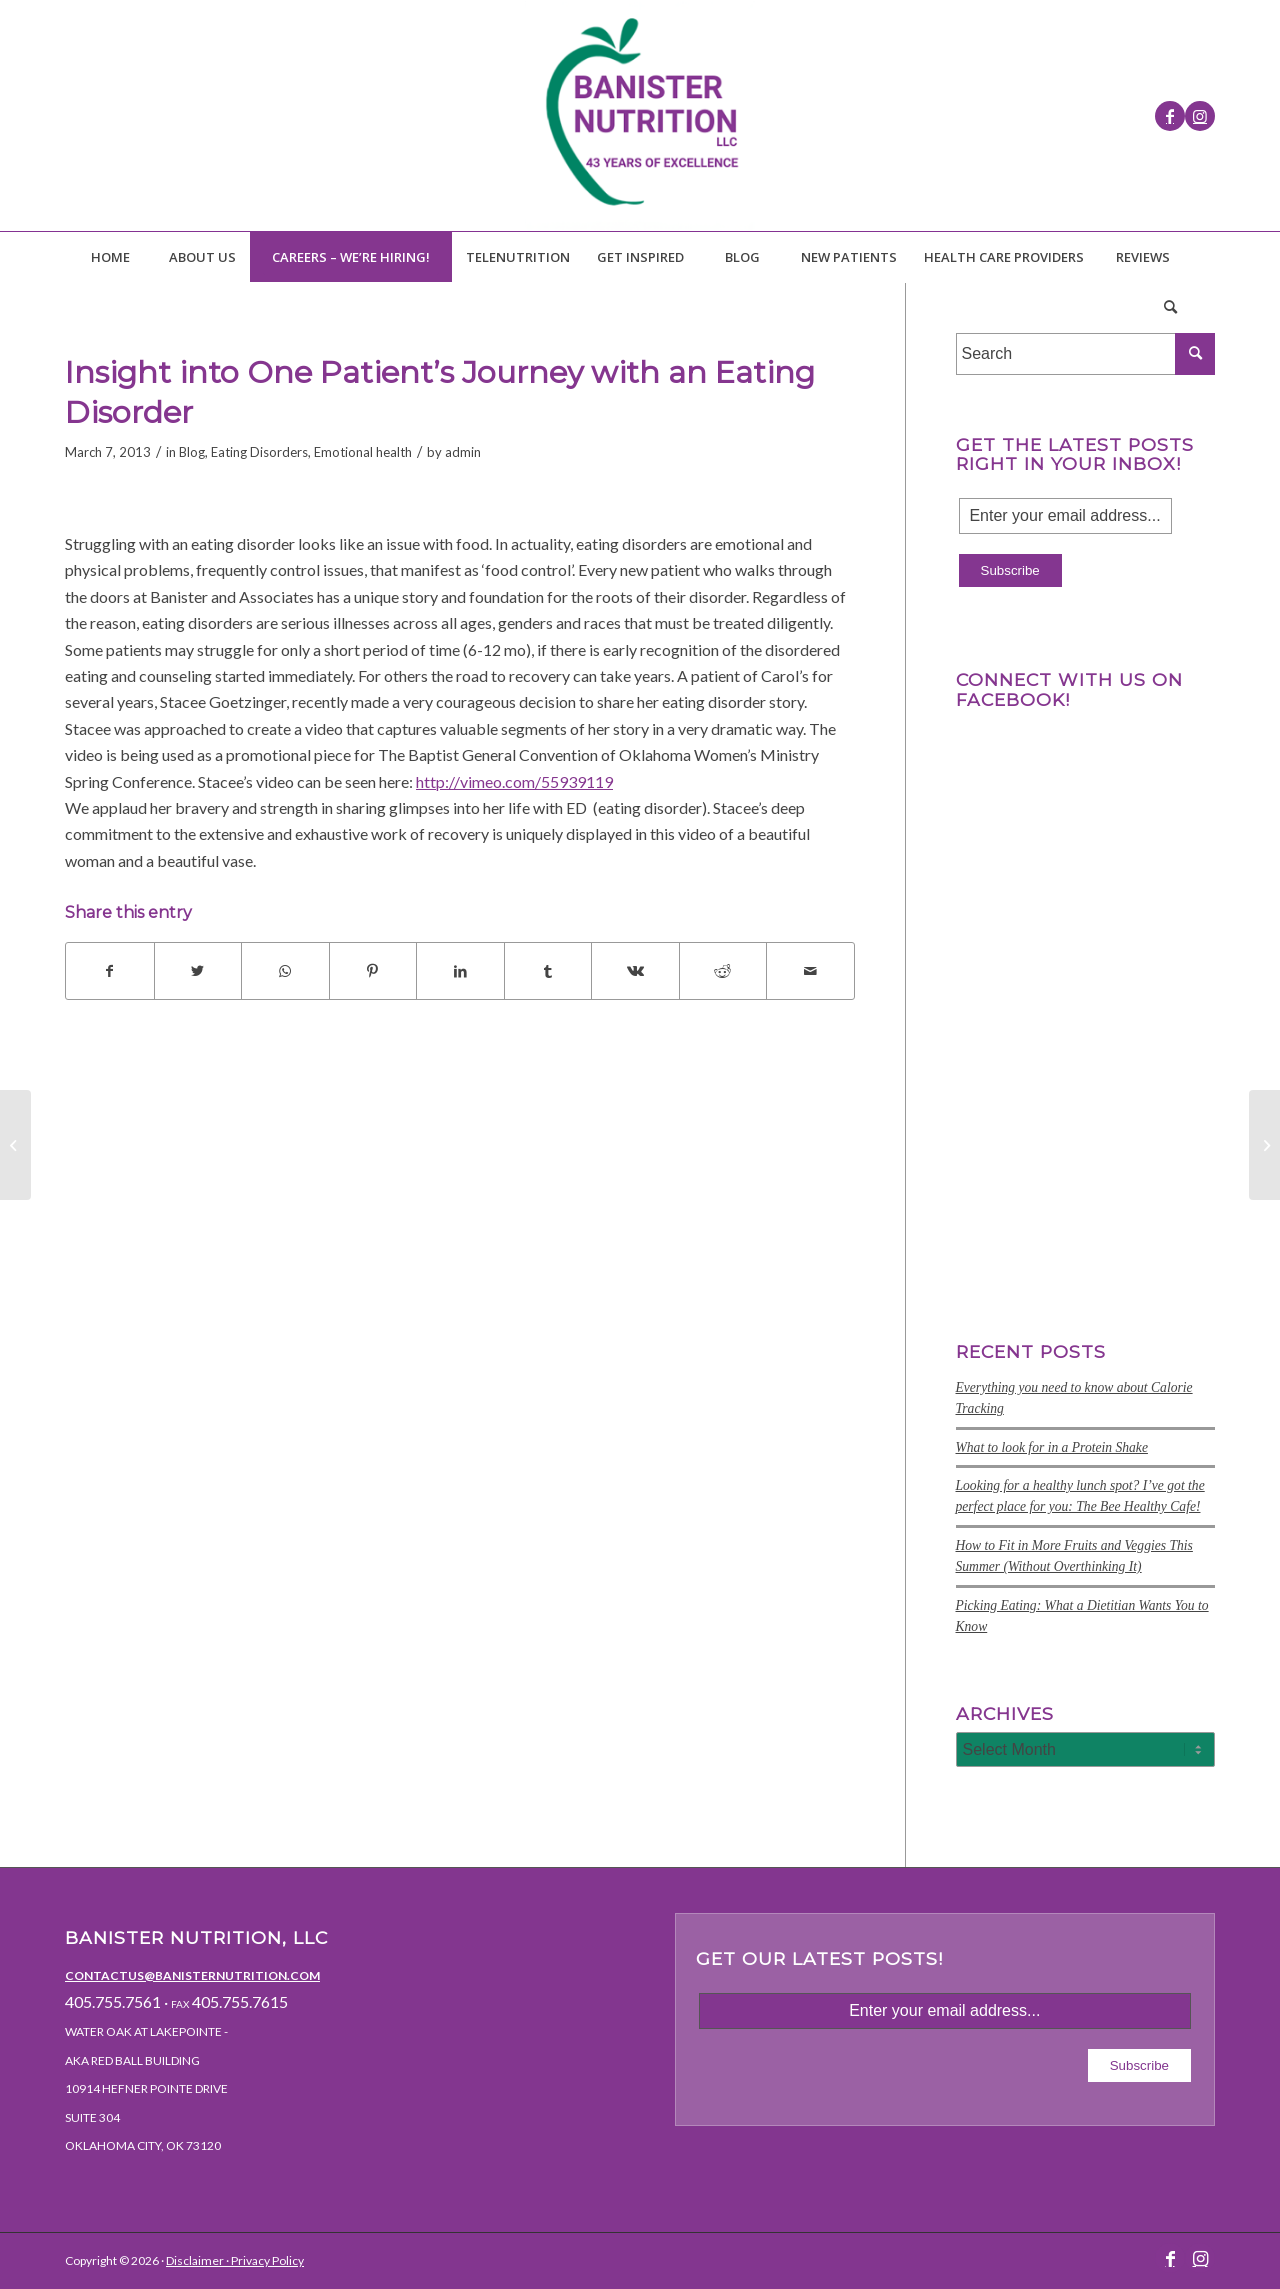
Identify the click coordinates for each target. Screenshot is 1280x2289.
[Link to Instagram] (1200, 116)
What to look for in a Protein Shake (1052, 1447)
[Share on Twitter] (198, 971)
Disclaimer (195, 2260)
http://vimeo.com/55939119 (514, 781)
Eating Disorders (259, 452)
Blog (192, 452)
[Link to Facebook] (1170, 116)
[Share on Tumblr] (548, 971)
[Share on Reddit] (723, 971)
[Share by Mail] (810, 971)
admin (463, 452)
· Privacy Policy (264, 2260)
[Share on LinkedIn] (460, 971)
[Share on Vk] (635, 971)
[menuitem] (110, 257)
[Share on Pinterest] (373, 971)
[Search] (1170, 307)
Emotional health (363, 452)
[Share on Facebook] (110, 971)
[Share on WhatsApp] (285, 971)
